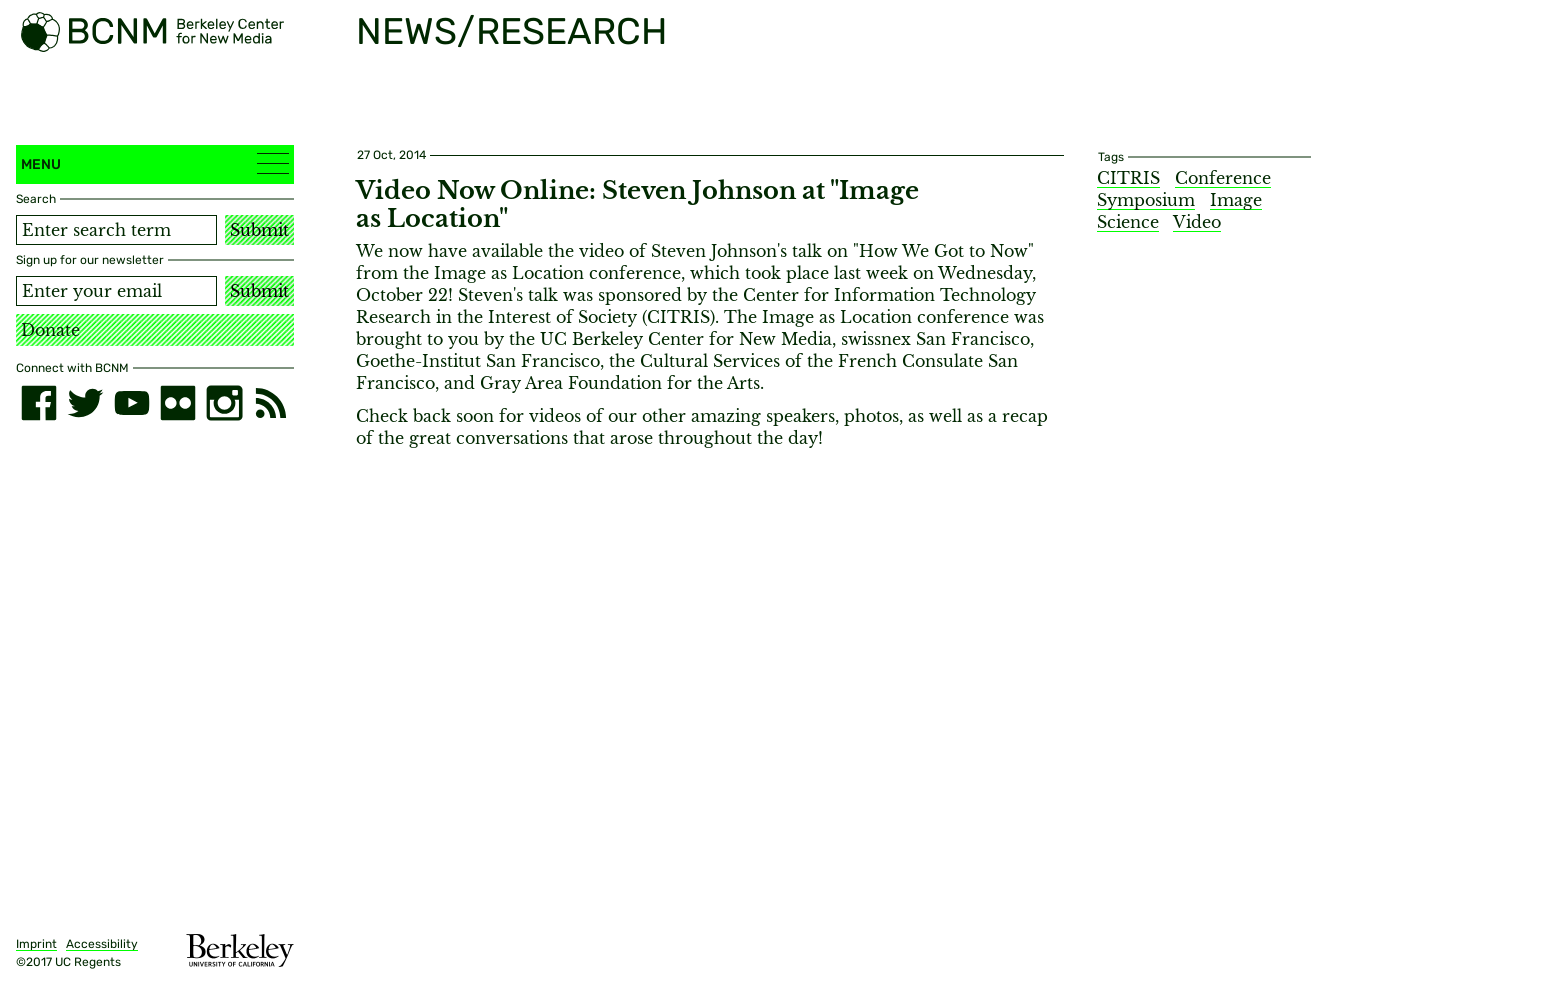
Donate (50, 330)
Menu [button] (155, 163)
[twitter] (85, 403)
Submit (259, 230)
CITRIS (1128, 178)
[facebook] (39, 403)
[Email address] (116, 291)
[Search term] (116, 230)
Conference (1223, 178)
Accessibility (102, 944)
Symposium (1146, 200)
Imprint (36, 944)
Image (1236, 200)
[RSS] (271, 403)
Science (1128, 222)
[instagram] (224, 403)
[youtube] (132, 403)
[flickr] (178, 403)
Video (1197, 222)
